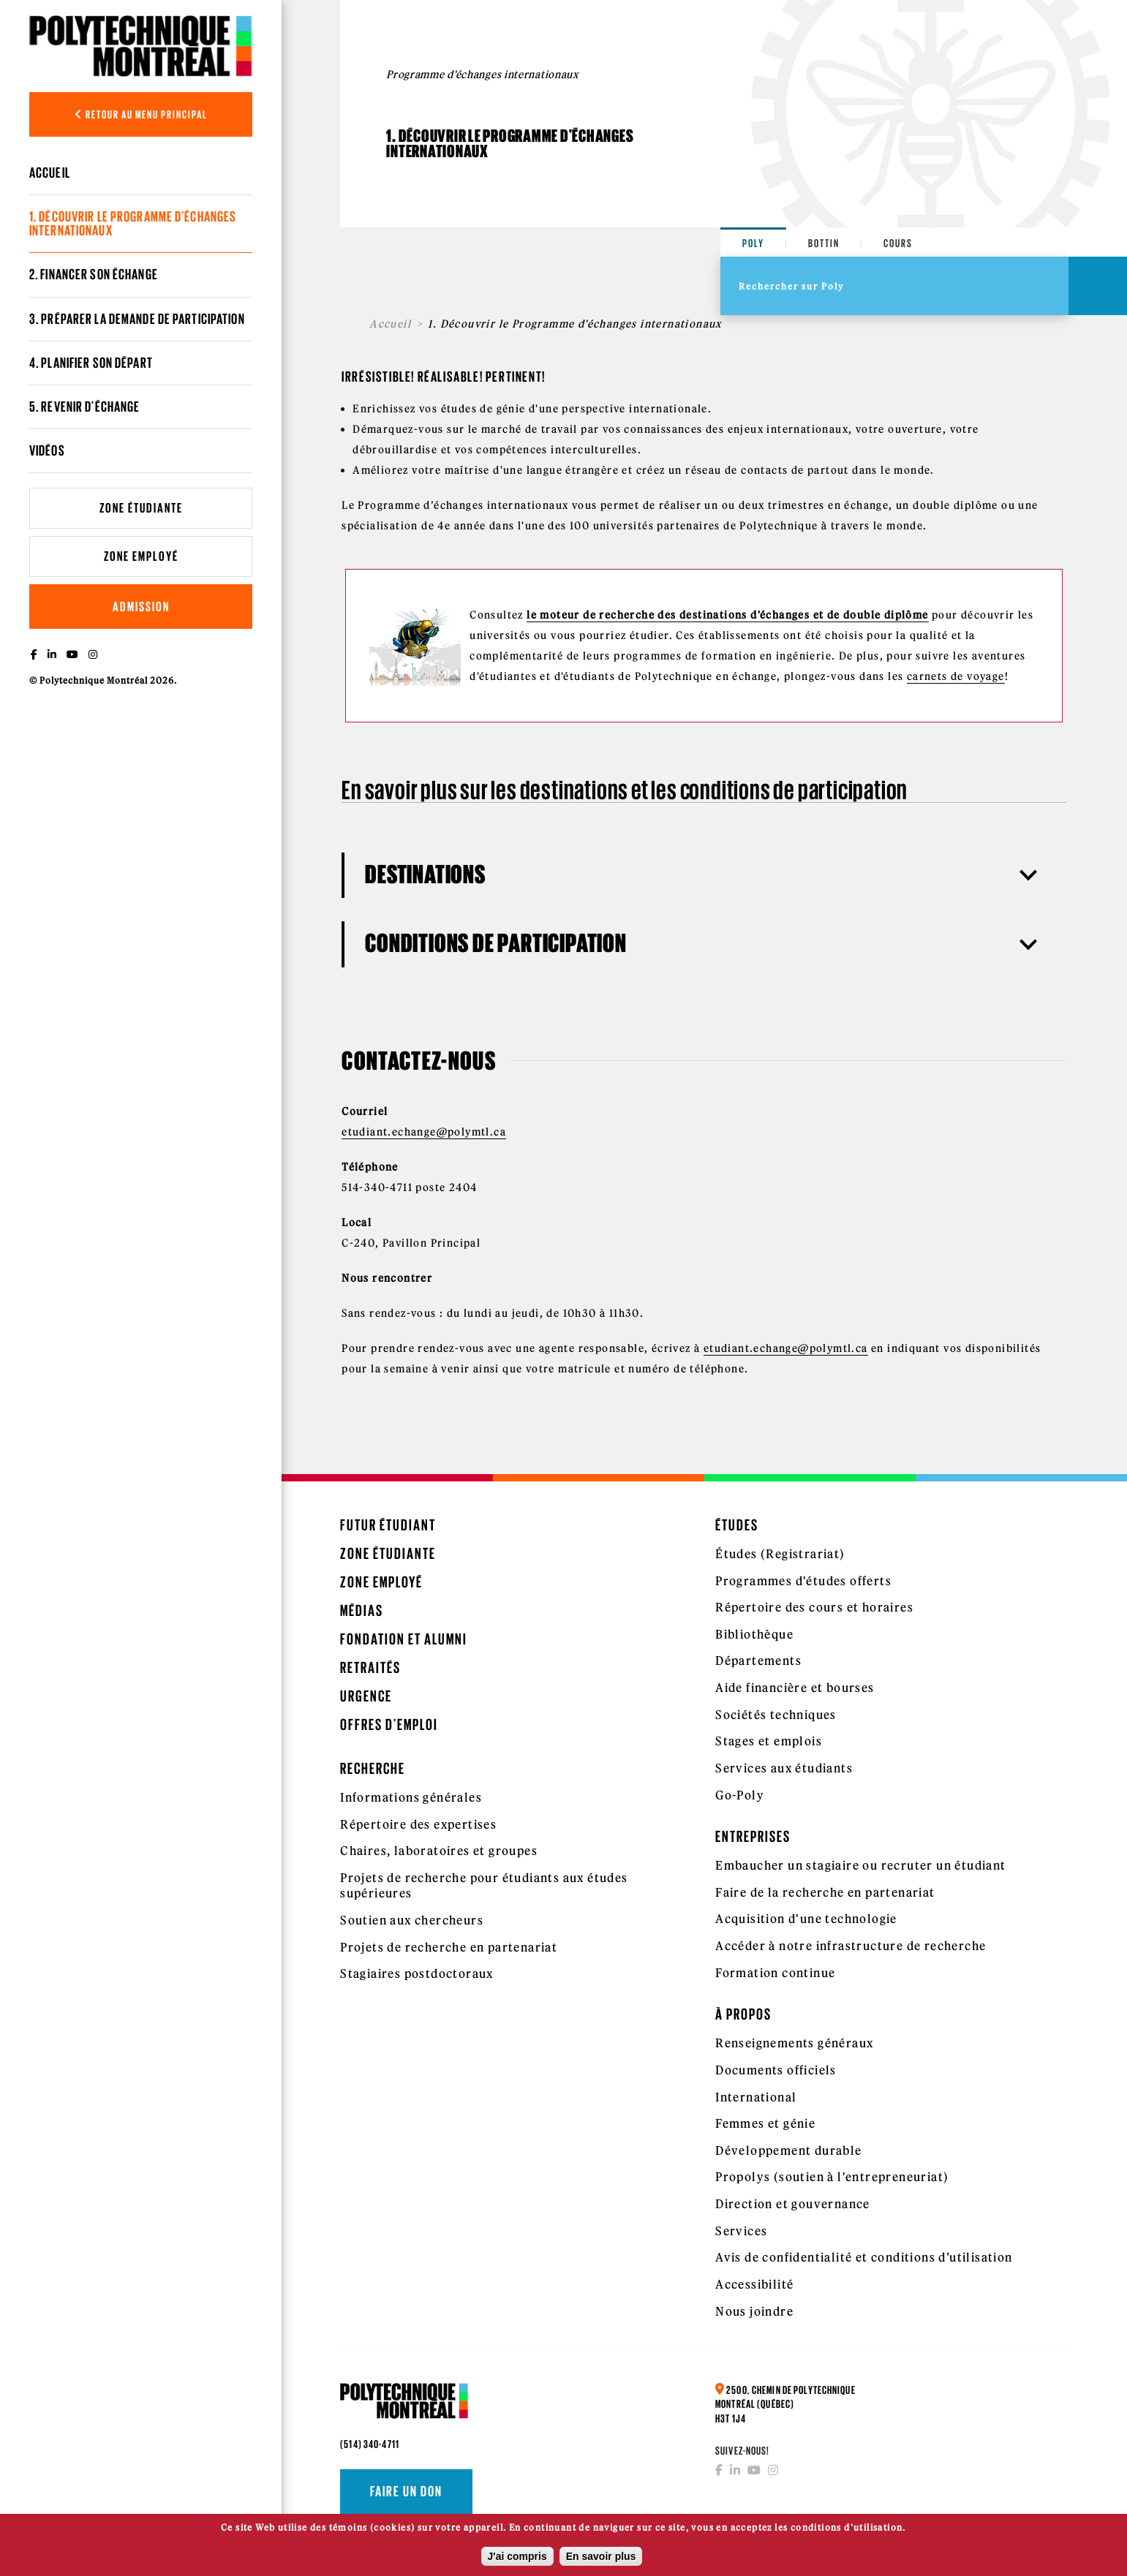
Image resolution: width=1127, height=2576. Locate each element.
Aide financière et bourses (794, 1687)
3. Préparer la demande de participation (137, 319)
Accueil (49, 173)
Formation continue (775, 1972)
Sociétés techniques (776, 1714)
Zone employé (141, 556)
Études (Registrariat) (780, 1553)
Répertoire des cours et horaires (814, 1607)
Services (741, 2231)
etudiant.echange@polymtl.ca (424, 1131)
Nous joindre (754, 2311)
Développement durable (788, 2150)
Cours (898, 243)
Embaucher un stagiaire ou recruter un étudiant (860, 1865)
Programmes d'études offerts (803, 1581)
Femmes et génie (765, 2123)
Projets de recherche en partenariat (448, 1947)
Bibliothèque (754, 1634)
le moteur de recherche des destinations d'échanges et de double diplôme (727, 615)
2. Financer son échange (93, 274)
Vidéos (47, 450)
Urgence (366, 1696)
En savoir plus (601, 2558)
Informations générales (411, 1797)
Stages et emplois (768, 1741)
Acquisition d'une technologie (806, 1918)
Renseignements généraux (794, 2043)
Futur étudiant (388, 1524)
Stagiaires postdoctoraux (417, 1973)
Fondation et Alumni (403, 1639)
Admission (141, 606)
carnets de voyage (956, 676)
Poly (753, 243)
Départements (758, 1660)
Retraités (370, 1667)
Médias (361, 1610)
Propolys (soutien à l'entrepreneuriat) (832, 2176)
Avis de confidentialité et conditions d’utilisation (863, 2257)
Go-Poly (739, 1795)
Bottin (824, 243)
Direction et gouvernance (792, 2204)
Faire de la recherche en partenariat (825, 1892)
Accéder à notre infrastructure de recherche (850, 1945)
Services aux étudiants (784, 1768)
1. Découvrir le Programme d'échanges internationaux (132, 223)
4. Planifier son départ (91, 363)
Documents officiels (776, 2070)
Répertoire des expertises (418, 1824)
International (755, 2097)
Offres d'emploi (389, 1724)
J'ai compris (517, 2558)
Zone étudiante (141, 507)
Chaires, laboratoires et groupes (439, 1850)
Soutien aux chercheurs (411, 1920)
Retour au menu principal (141, 114)
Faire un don (406, 2491)
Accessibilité (754, 2284)
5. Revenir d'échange (84, 407)
